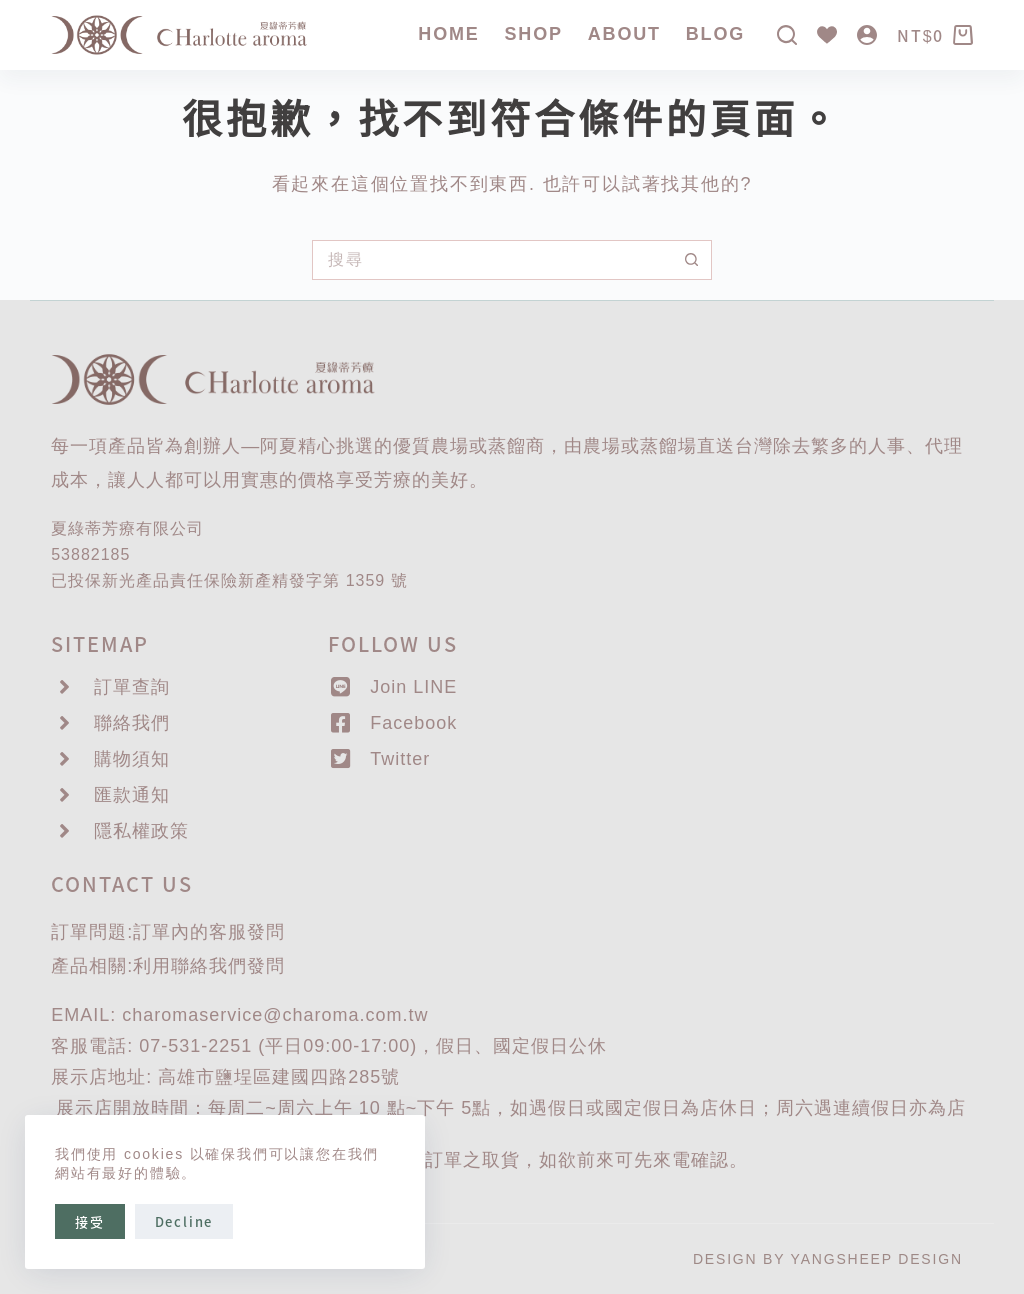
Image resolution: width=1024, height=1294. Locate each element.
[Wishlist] (827, 35)
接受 (90, 1221)
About (624, 34)
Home (448, 34)
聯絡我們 (209, 966)
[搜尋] (787, 35)
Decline (184, 1221)
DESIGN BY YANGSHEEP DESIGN (828, 1259)
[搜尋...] (492, 260)
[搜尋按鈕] (692, 260)
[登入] (867, 35)
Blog (715, 34)
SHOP (534, 34)
